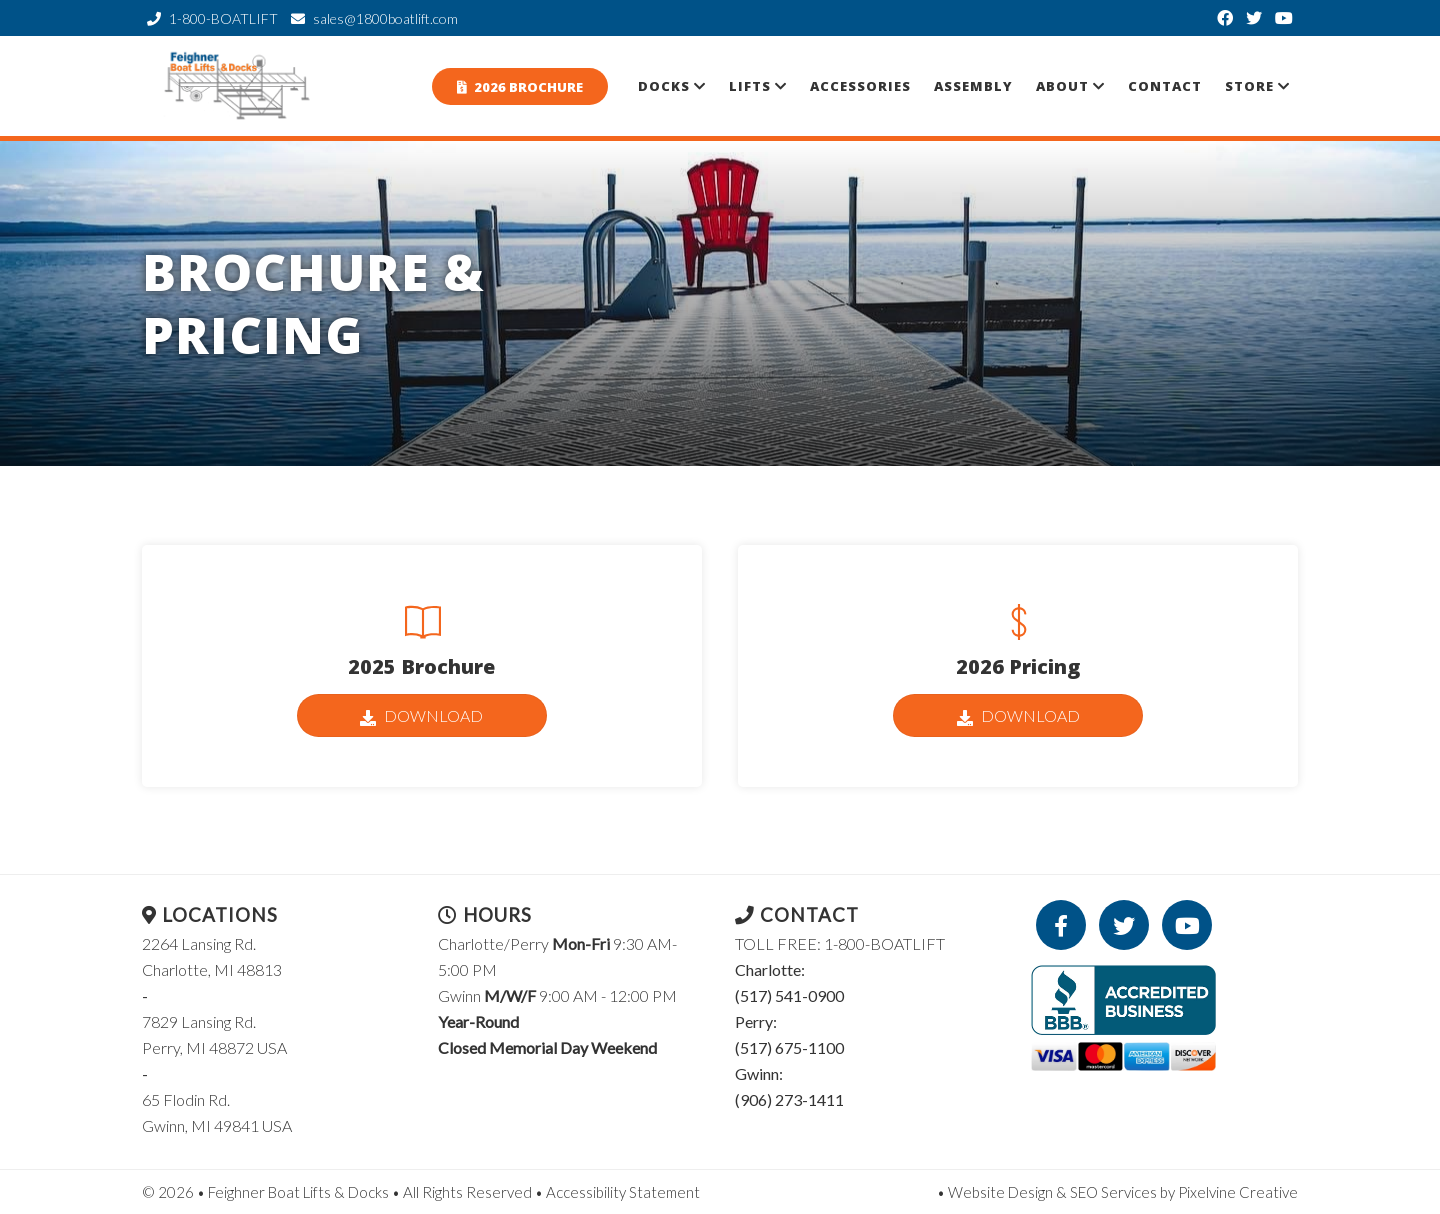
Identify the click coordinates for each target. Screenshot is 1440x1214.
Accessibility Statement (623, 1192)
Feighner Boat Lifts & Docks (240, 86)
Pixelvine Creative (1238, 1192)
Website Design (1000, 1192)
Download (421, 716)
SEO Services (1113, 1192)
